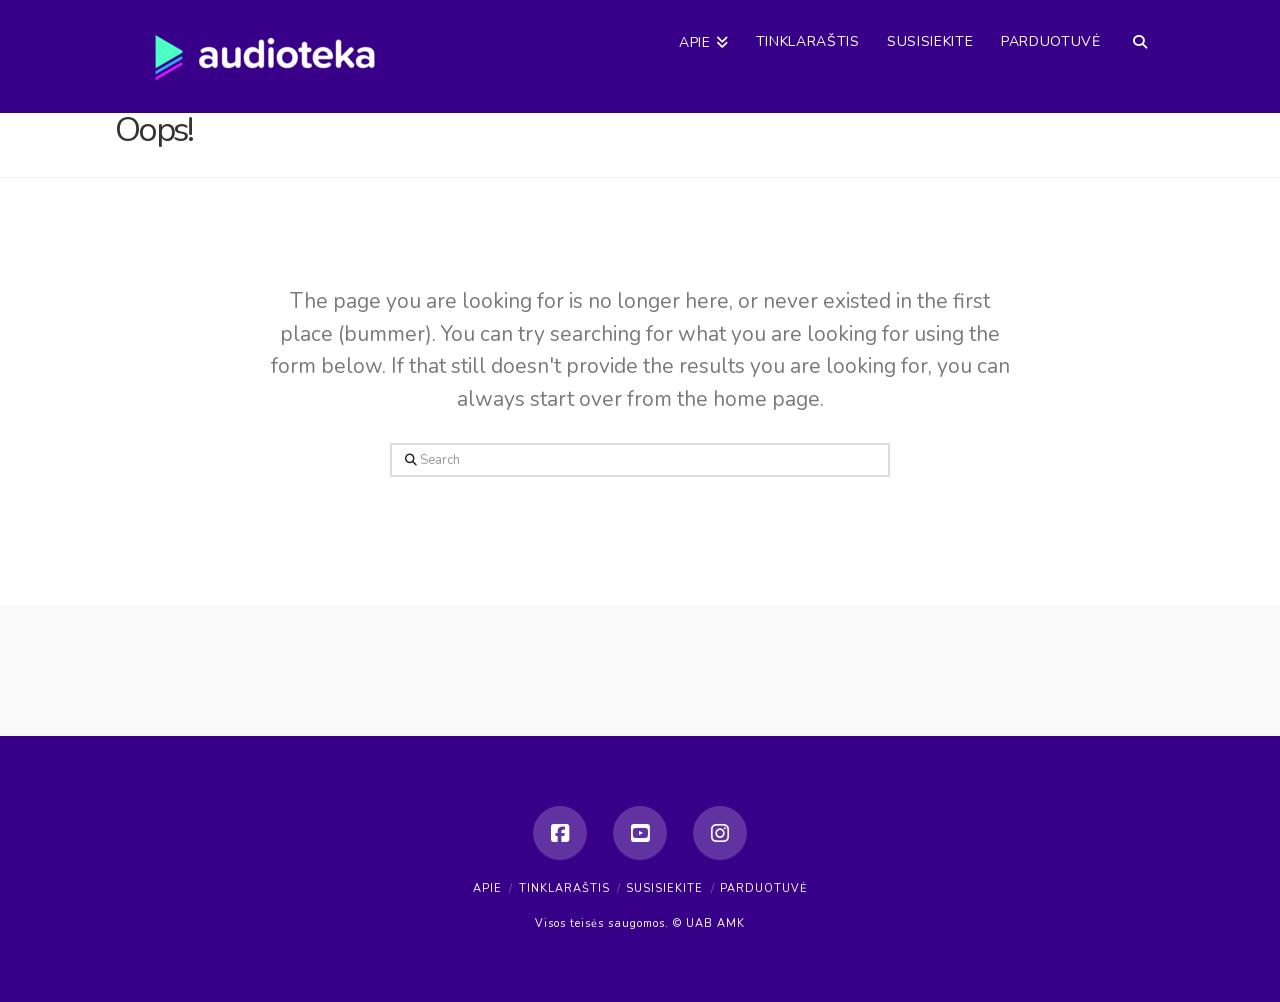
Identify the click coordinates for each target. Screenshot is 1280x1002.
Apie (487, 888)
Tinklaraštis (564, 888)
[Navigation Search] (1139, 25)
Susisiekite (664, 888)
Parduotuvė (763, 888)
